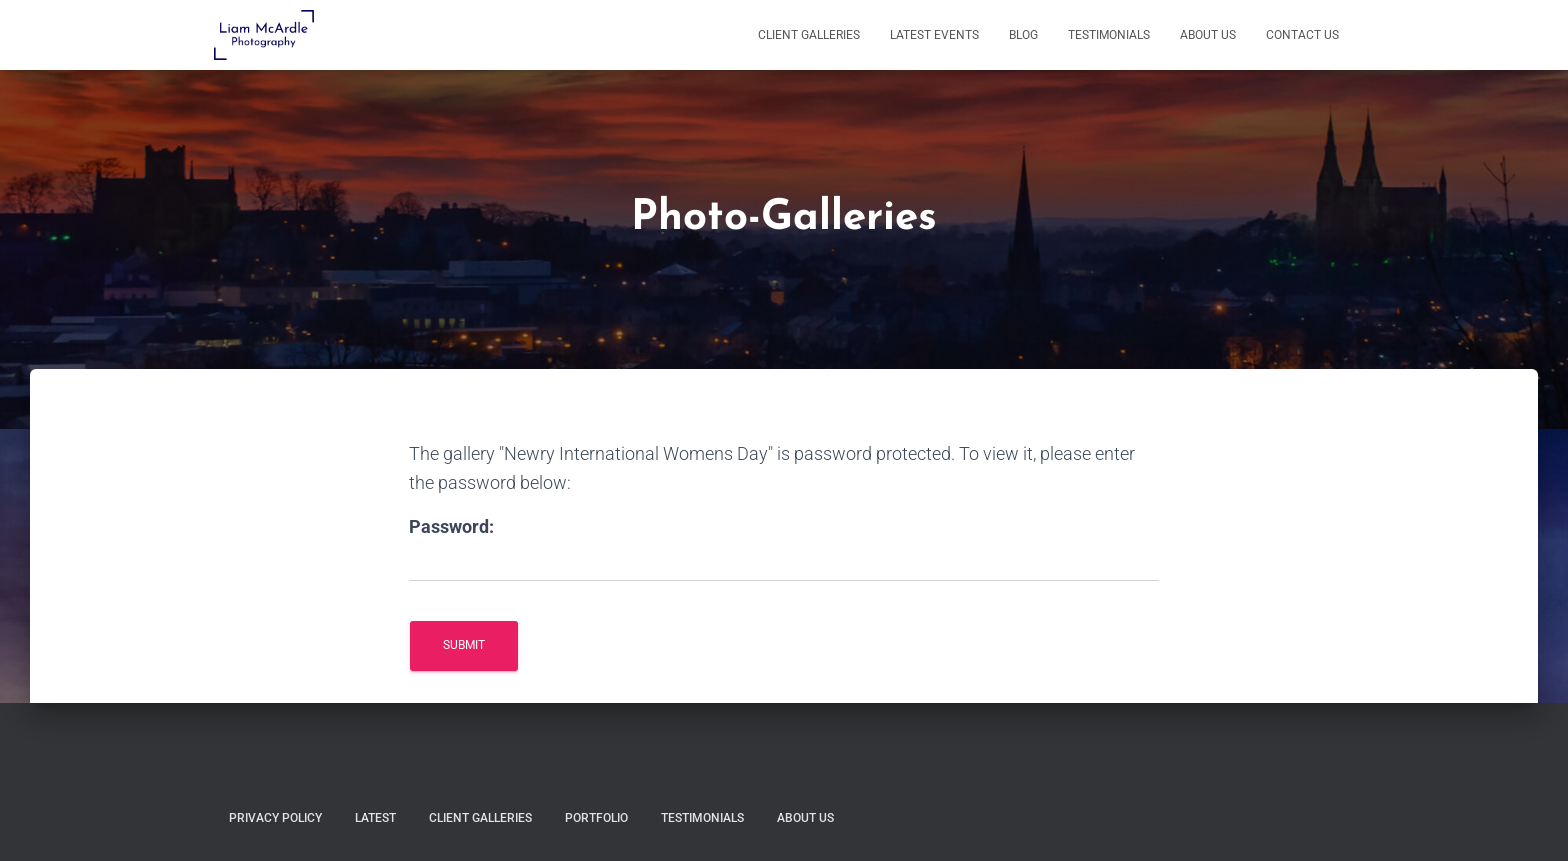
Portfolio (596, 818)
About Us (1208, 35)
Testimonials (1109, 35)
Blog (1023, 35)
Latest (375, 818)
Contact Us (1302, 35)
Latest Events (934, 35)
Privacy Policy (275, 818)
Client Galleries (809, 35)
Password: (451, 526)
